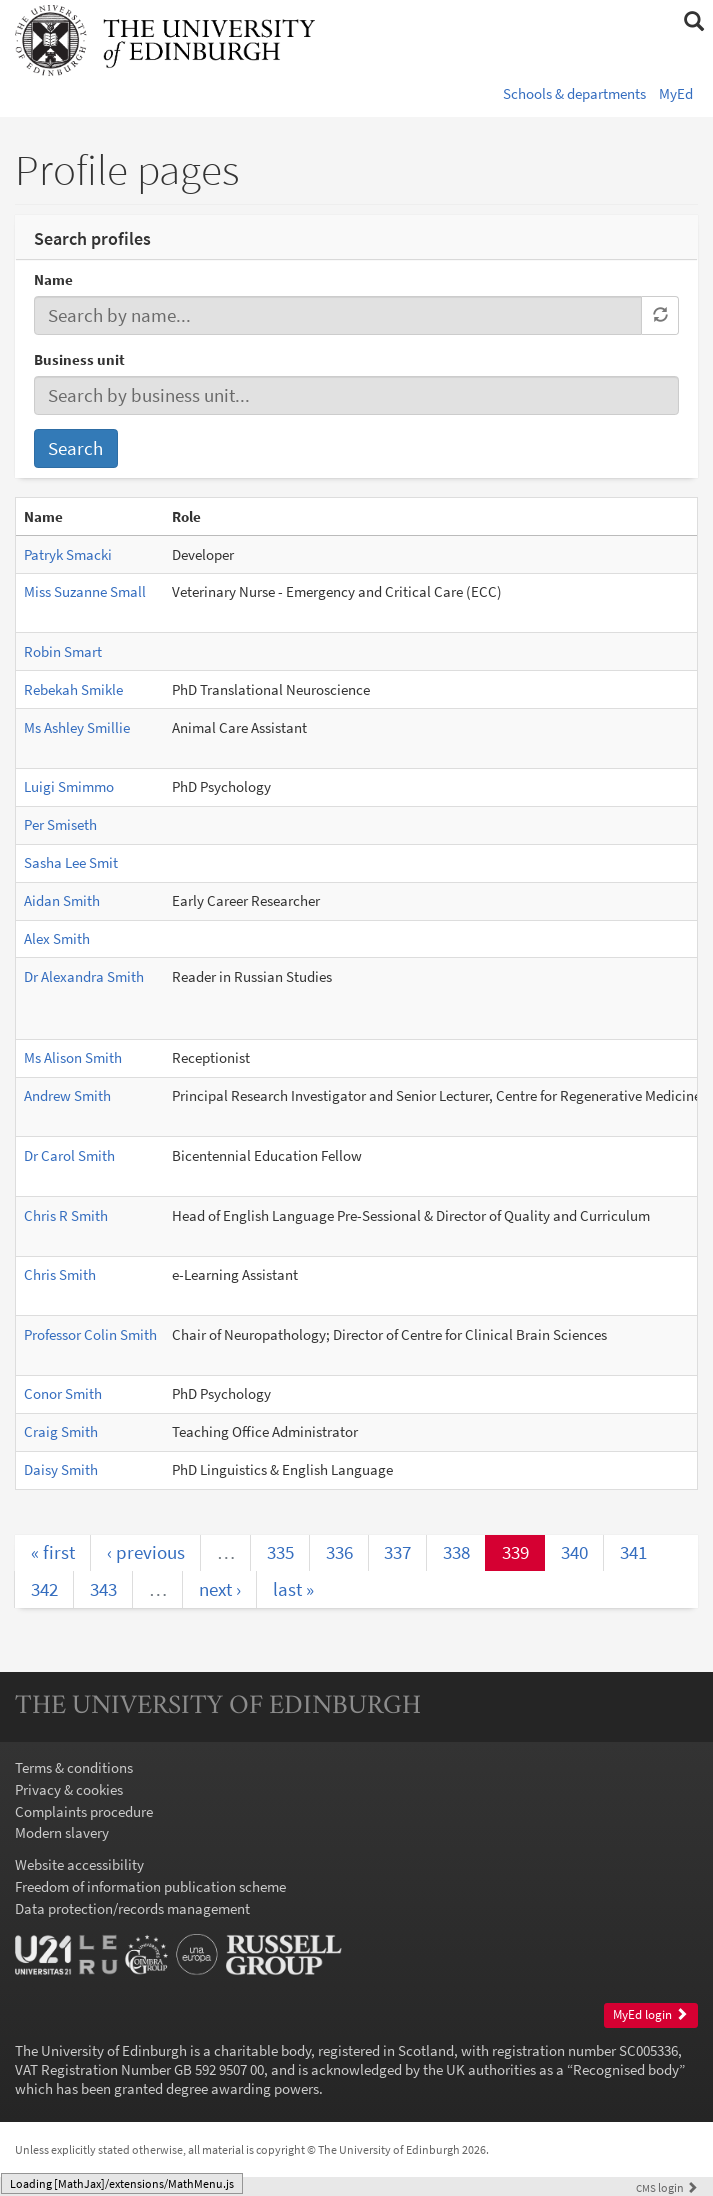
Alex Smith (57, 938)
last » (293, 1589)
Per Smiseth (60, 824)
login (667, 2187)
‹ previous (146, 1552)
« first (53, 1552)
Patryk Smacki (68, 554)
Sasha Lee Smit (71, 862)
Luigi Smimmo (69, 786)
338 (456, 1552)
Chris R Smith (66, 1215)
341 (633, 1552)
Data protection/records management (132, 1908)
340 (574, 1552)
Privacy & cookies (69, 1789)
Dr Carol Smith (69, 1155)
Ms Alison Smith (73, 1057)
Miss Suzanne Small (85, 591)
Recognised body (626, 2069)
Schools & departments (574, 93)
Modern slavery (62, 1832)
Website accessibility (79, 1864)
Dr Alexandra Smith (84, 976)
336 (339, 1552)
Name (53, 279)
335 (280, 1552)
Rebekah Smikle (73, 689)
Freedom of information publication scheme (150, 1886)
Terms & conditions (74, 1767)
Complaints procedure (84, 1811)
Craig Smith (61, 1431)
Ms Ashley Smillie (77, 727)
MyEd (676, 93)
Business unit (79, 359)
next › (220, 1589)
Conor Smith (63, 1393)
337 (397, 1552)
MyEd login (650, 2014)
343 (103, 1589)
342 (44, 1589)
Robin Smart (63, 651)
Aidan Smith (62, 900)
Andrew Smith (67, 1095)
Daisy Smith (61, 1469)
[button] (693, 22)
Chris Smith (60, 1274)
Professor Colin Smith (90, 1334)
